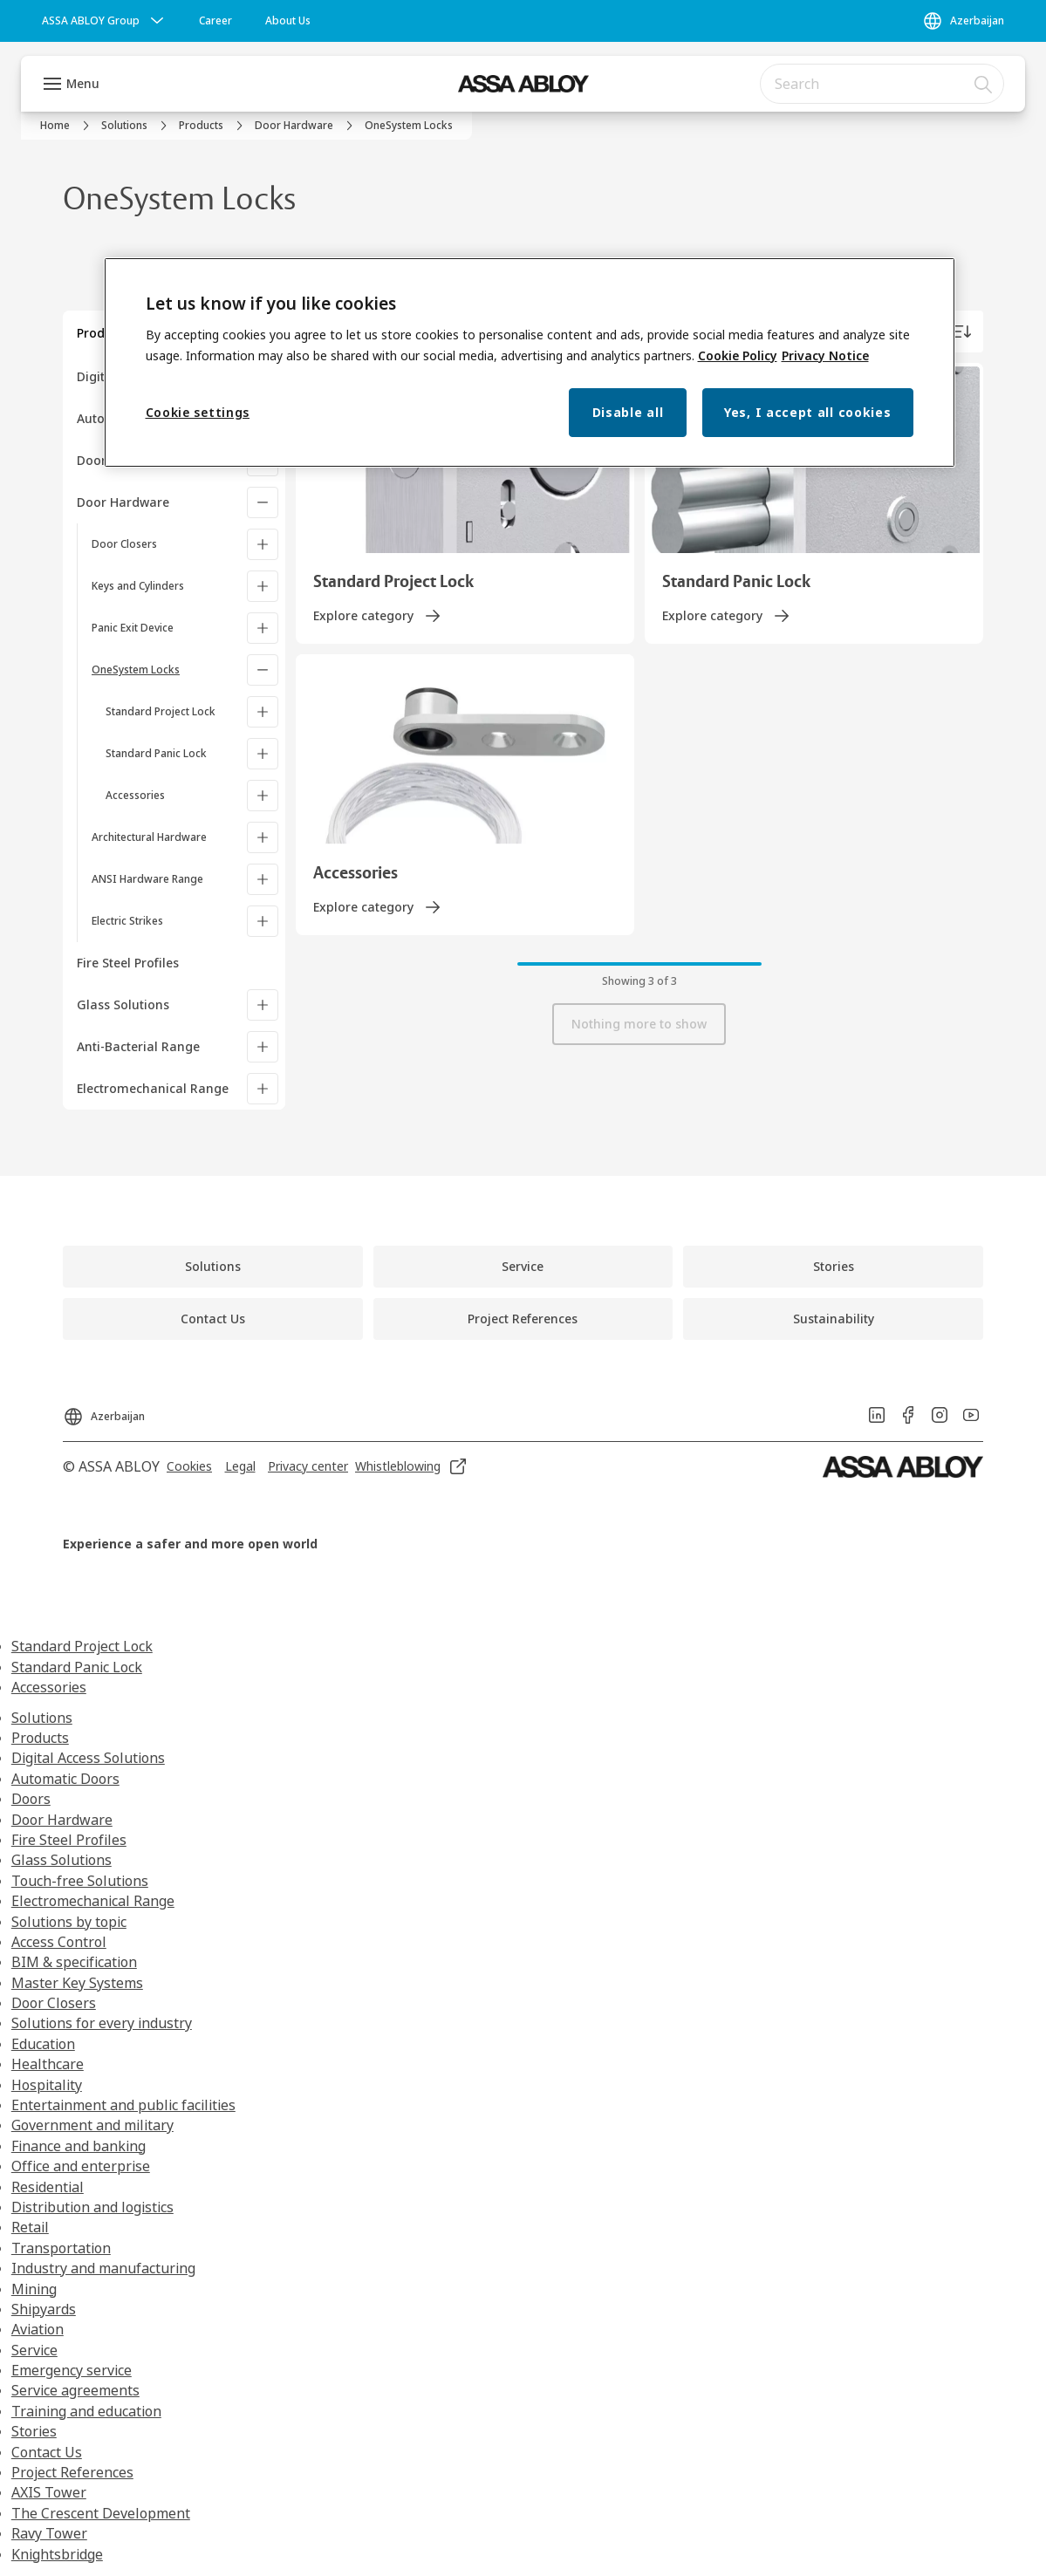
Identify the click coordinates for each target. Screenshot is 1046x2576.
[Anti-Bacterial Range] (262, 1047)
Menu (82, 83)
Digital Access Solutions (88, 1757)
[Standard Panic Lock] (262, 753)
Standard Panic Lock (156, 753)
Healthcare (47, 2064)
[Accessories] (262, 795)
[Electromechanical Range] (262, 1088)
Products (40, 1737)
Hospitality (46, 2084)
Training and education (86, 2411)
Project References (72, 2472)
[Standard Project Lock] (262, 712)
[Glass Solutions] (262, 1005)
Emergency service (71, 2370)
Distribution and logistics (92, 2207)
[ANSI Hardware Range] (262, 879)
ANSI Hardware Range (147, 878)
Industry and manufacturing (103, 2268)
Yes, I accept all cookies (808, 412)
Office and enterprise (80, 2166)
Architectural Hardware (149, 837)
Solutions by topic (68, 1921)
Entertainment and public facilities (123, 2105)
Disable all (628, 412)
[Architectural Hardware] (262, 837)
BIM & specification (74, 1961)
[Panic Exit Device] (262, 628)
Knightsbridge (57, 2554)
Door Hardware (123, 502)
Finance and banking (78, 2146)
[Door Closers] (262, 544)
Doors (31, 1798)
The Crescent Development (100, 2513)
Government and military (92, 2125)
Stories (34, 2431)
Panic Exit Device (133, 627)
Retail (30, 2227)
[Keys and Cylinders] (262, 586)
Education (43, 2043)
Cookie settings (198, 412)
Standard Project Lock (160, 711)
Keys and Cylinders (138, 585)
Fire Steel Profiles (68, 1839)
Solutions (41, 1717)
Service (34, 2350)
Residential (47, 2187)
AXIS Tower (48, 2492)
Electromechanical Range (153, 1088)
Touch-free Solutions (79, 1880)
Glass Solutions (123, 1004)
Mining (34, 2289)
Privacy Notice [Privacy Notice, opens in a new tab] (825, 355)
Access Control (58, 1941)
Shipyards (43, 2309)
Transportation (61, 2248)
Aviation (37, 2329)
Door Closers (124, 543)
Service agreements (75, 2390)
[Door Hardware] (262, 502)
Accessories (135, 795)
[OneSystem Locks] (262, 670)
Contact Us (46, 2452)
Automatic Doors (65, 1778)
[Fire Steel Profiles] (181, 963)
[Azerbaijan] (963, 21)
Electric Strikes (127, 920)
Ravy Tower (49, 2533)
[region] (529, 362)
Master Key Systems (77, 1982)
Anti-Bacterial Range (138, 1046)
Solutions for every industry (101, 2023)
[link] (215, 21)
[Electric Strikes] (262, 921)
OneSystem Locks (136, 669)
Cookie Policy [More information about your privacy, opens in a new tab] (737, 355)
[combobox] (882, 84)
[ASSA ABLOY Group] (104, 20)
